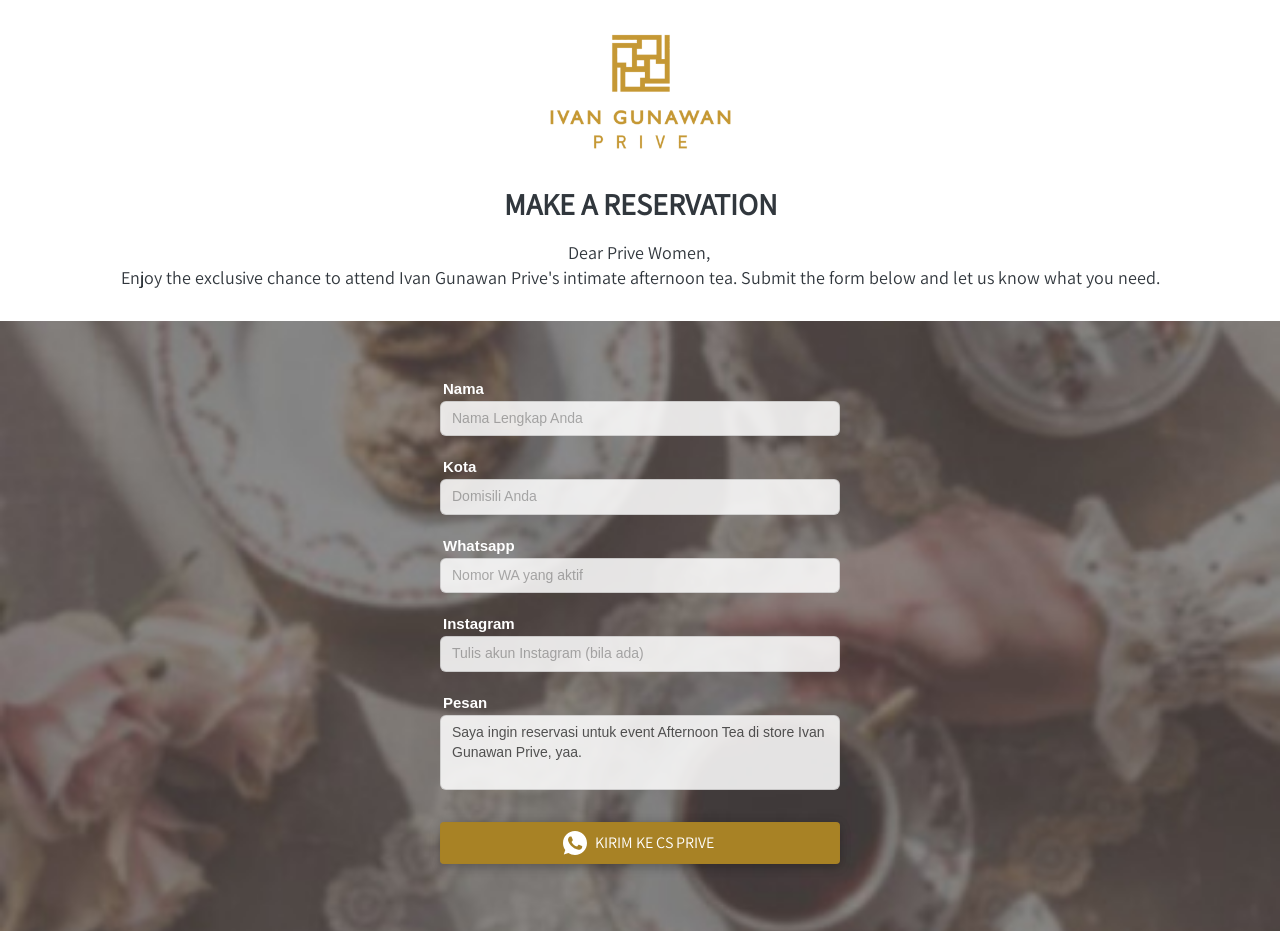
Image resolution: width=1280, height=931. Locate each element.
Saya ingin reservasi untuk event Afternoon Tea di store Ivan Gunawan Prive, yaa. (640, 752)
